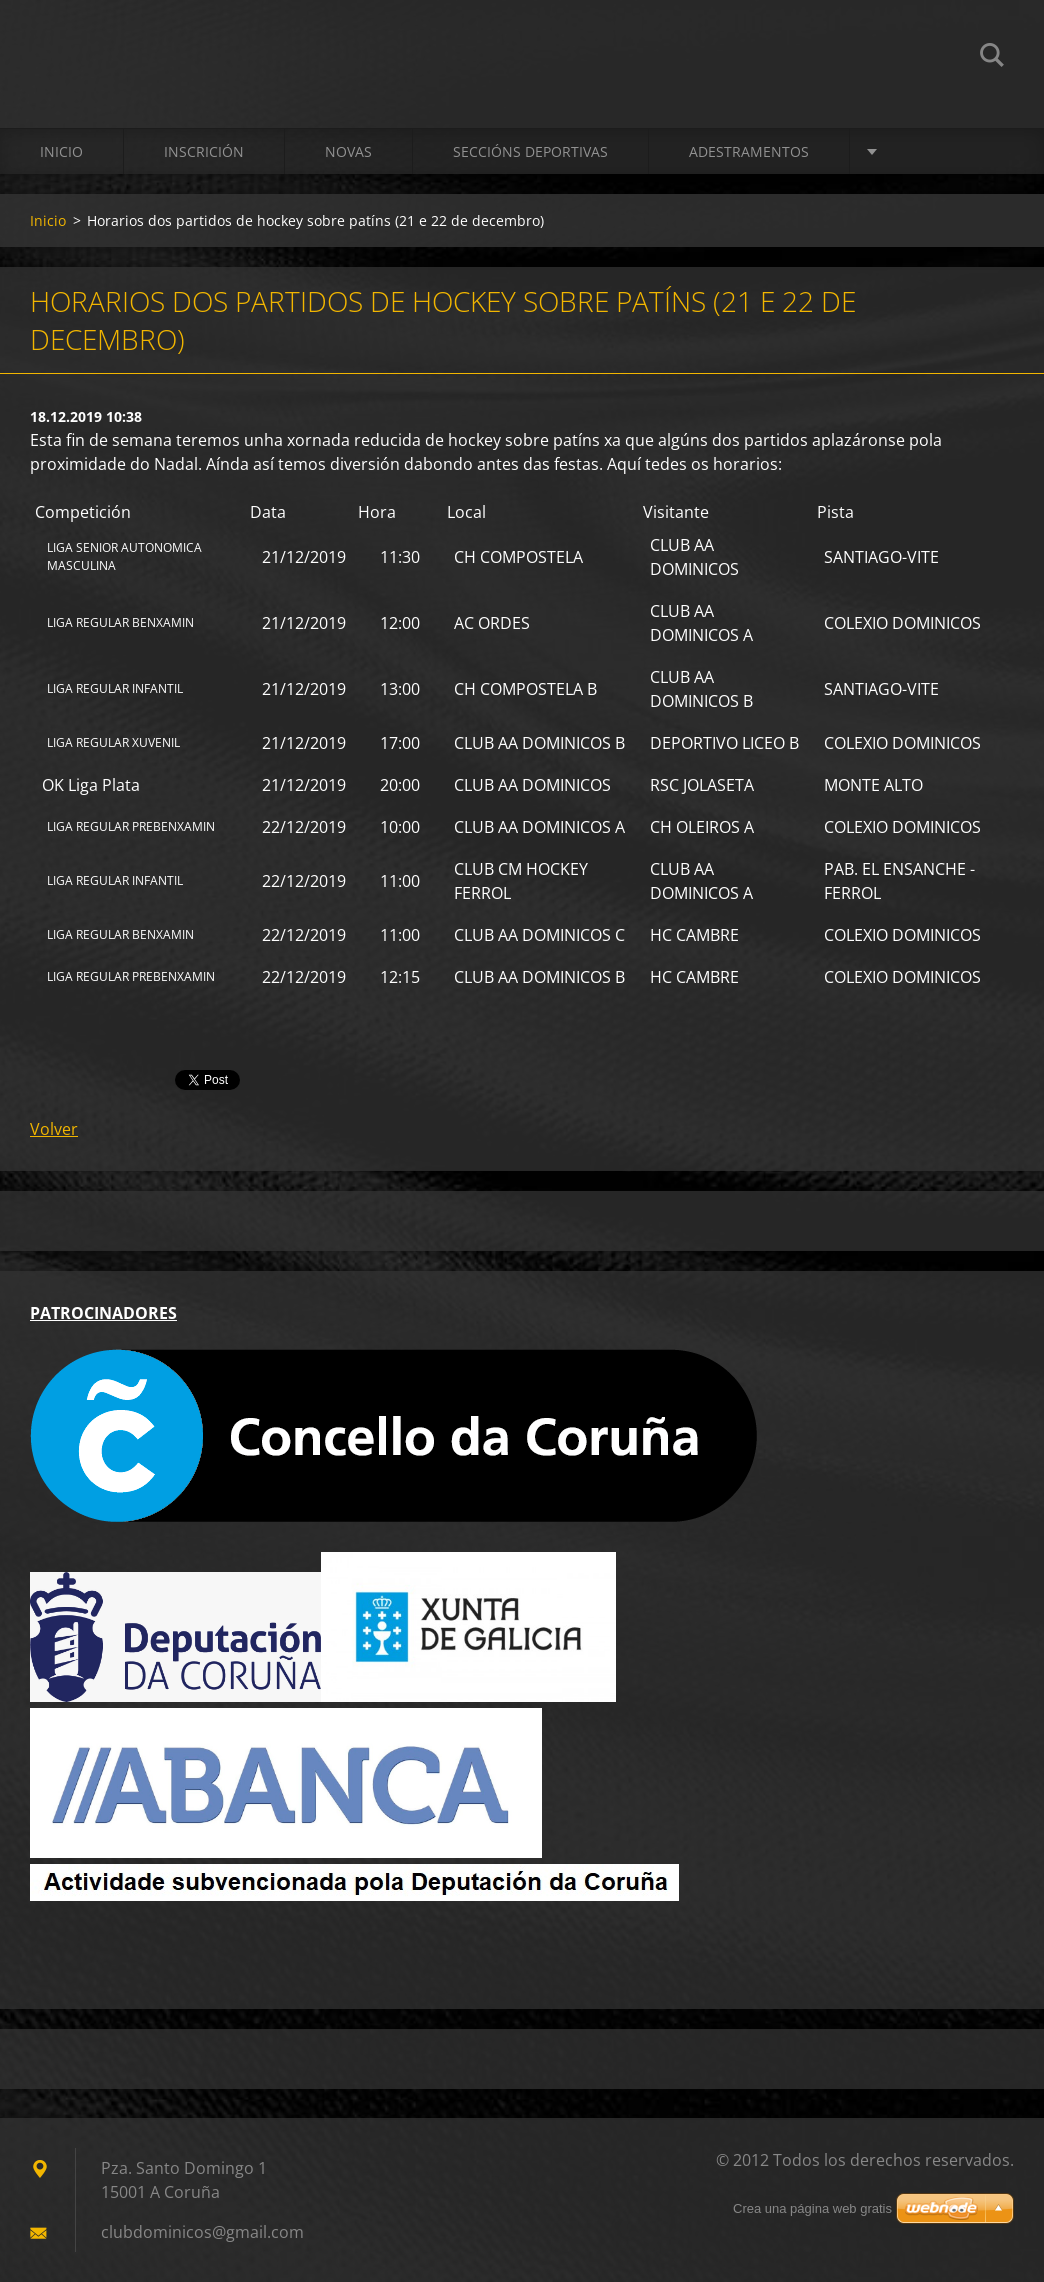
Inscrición (204, 151)
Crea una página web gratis (812, 2208)
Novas (348, 151)
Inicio (61, 151)
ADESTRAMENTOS (749, 151)
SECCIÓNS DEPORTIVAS (530, 151)
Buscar (992, 58)
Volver (54, 1129)
